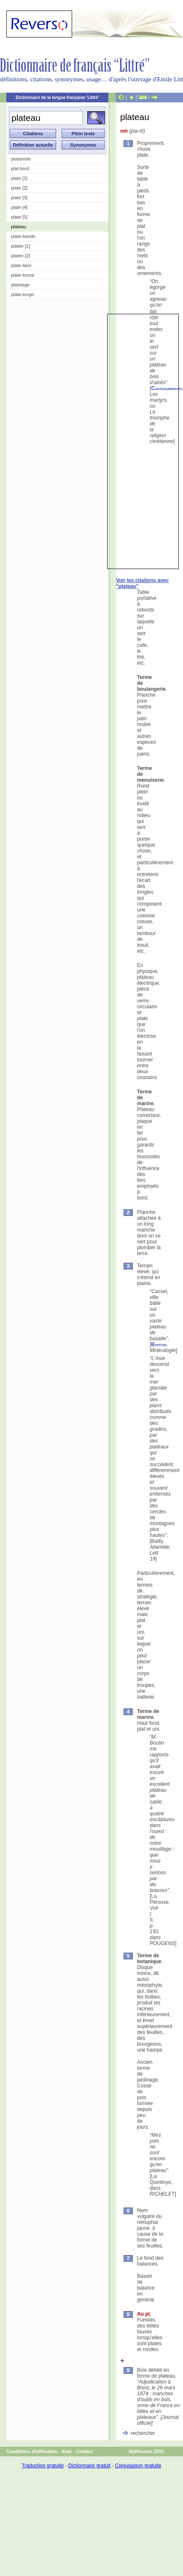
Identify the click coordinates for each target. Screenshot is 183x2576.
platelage (20, 284)
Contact (84, 2451)
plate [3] (19, 197)
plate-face (21, 265)
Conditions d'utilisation (32, 2451)
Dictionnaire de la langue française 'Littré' (57, 97)
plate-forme (23, 275)
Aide (67, 2451)
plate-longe (22, 294)
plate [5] (19, 216)
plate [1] (19, 178)
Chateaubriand (166, 388)
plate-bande (23, 236)
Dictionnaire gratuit (89, 2466)
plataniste (21, 158)
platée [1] (20, 246)
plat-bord (20, 168)
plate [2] (19, 187)
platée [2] (20, 255)
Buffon (158, 1344)
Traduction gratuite (43, 2466)
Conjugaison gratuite (138, 2466)
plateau (18, 226)
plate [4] (19, 207)
